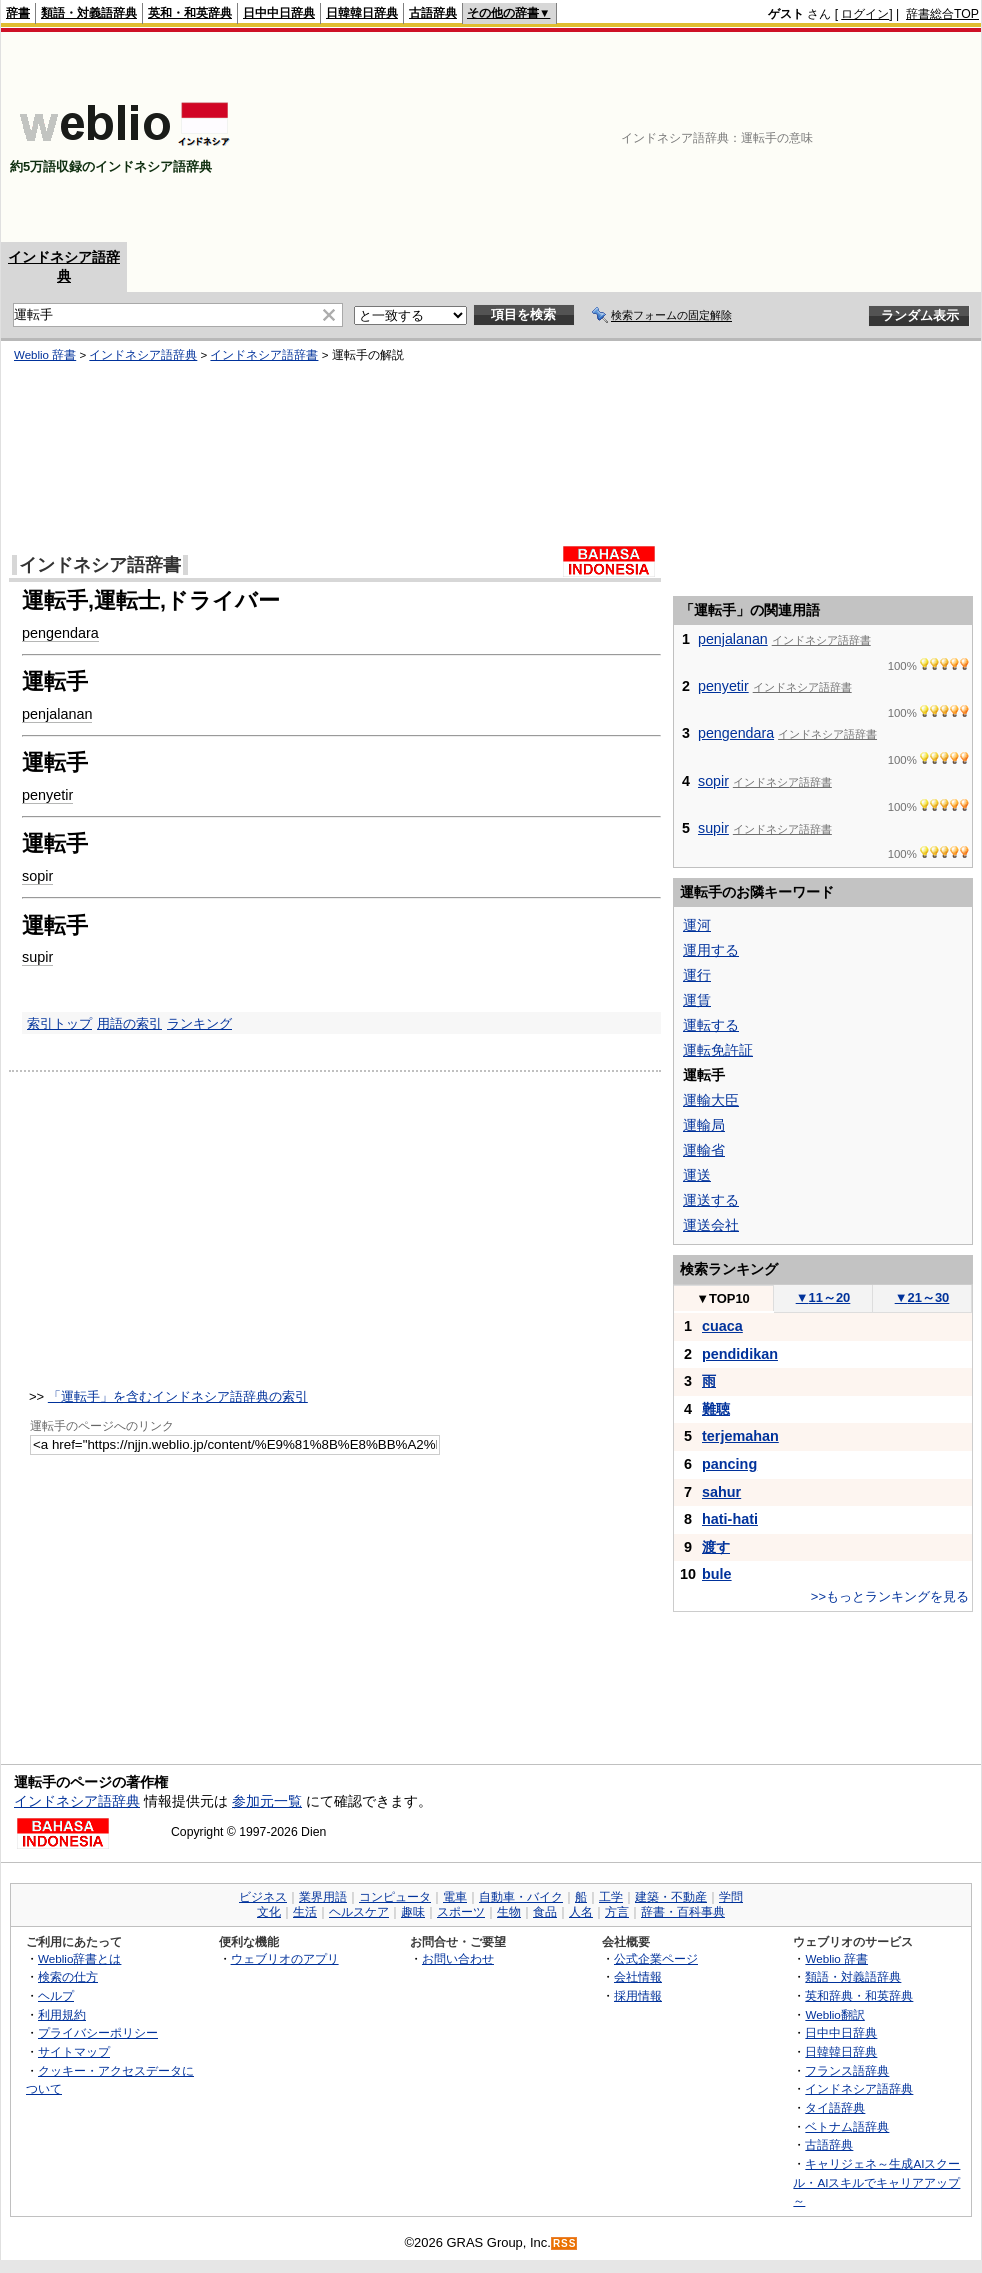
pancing (729, 1464)
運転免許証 (718, 1050)
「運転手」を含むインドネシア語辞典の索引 (178, 1396)
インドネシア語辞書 (264, 355)
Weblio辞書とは (79, 1958)
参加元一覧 (267, 1801)
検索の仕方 (68, 1976)
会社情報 (638, 1976)
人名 (581, 1912)
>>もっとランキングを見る (890, 1596)
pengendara (60, 633)
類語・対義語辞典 (89, 13)
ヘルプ (56, 1995)
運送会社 (711, 1225)
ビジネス (263, 1897)
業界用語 (323, 1897)
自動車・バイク (521, 1897)
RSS (565, 2243)
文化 (269, 1912)
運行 (697, 975)
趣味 (413, 1912)
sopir (37, 876)
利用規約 (62, 2014)
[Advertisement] (860, 137)
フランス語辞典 (847, 2070)
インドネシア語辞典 (143, 355)
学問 (731, 1897)
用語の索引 (129, 1023)
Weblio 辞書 (45, 355)
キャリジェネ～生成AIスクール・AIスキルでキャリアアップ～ (876, 2182)
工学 (611, 1897)
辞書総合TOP (942, 14)
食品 (545, 1912)
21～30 (922, 1297)
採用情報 (638, 1995)
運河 (697, 925)
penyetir (47, 795)
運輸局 (704, 1125)
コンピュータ (395, 1897)
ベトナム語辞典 (847, 2126)
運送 (697, 1175)
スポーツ (461, 1912)
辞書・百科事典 (683, 1912)
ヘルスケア (359, 1912)
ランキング (199, 1023)
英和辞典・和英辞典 (859, 1995)
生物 (509, 1912)
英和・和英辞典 (190, 13)
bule (717, 1574)
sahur (721, 1492)
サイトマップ (74, 2051)
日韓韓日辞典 (362, 13)
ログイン (865, 14)
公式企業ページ (656, 1958)
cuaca (722, 1326)
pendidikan (740, 1354)
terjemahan (740, 1436)
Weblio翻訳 (834, 2014)
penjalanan (57, 714)
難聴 (716, 1409)
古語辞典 (433, 13)
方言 (617, 1912)
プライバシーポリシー (98, 2032)
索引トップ (59, 1023)
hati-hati (730, 1519)
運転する (711, 1025)
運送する (711, 1200)
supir (37, 957)
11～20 (823, 1297)
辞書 (18, 13)
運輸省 (704, 1150)
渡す (716, 1547)
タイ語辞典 (835, 2107)
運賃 (697, 1000)
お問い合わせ (458, 1958)
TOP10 (723, 1298)
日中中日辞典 (279, 13)
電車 (455, 1897)
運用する (711, 950)
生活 (305, 1912)
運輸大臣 (711, 1100)
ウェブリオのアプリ (285, 1958)
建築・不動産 (671, 1897)
